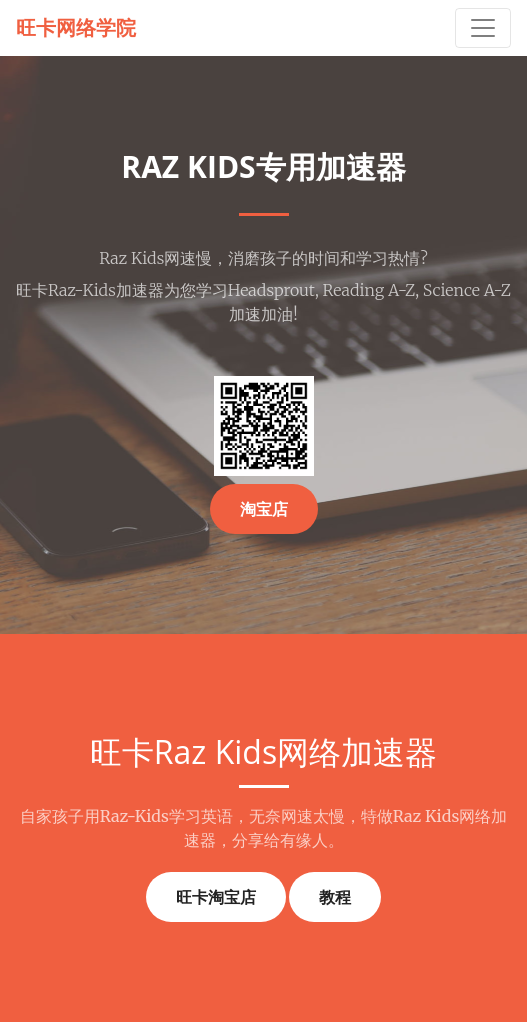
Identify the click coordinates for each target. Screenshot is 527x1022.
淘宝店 (264, 509)
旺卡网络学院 (76, 27)
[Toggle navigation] (483, 28)
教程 (335, 897)
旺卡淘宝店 (216, 897)
